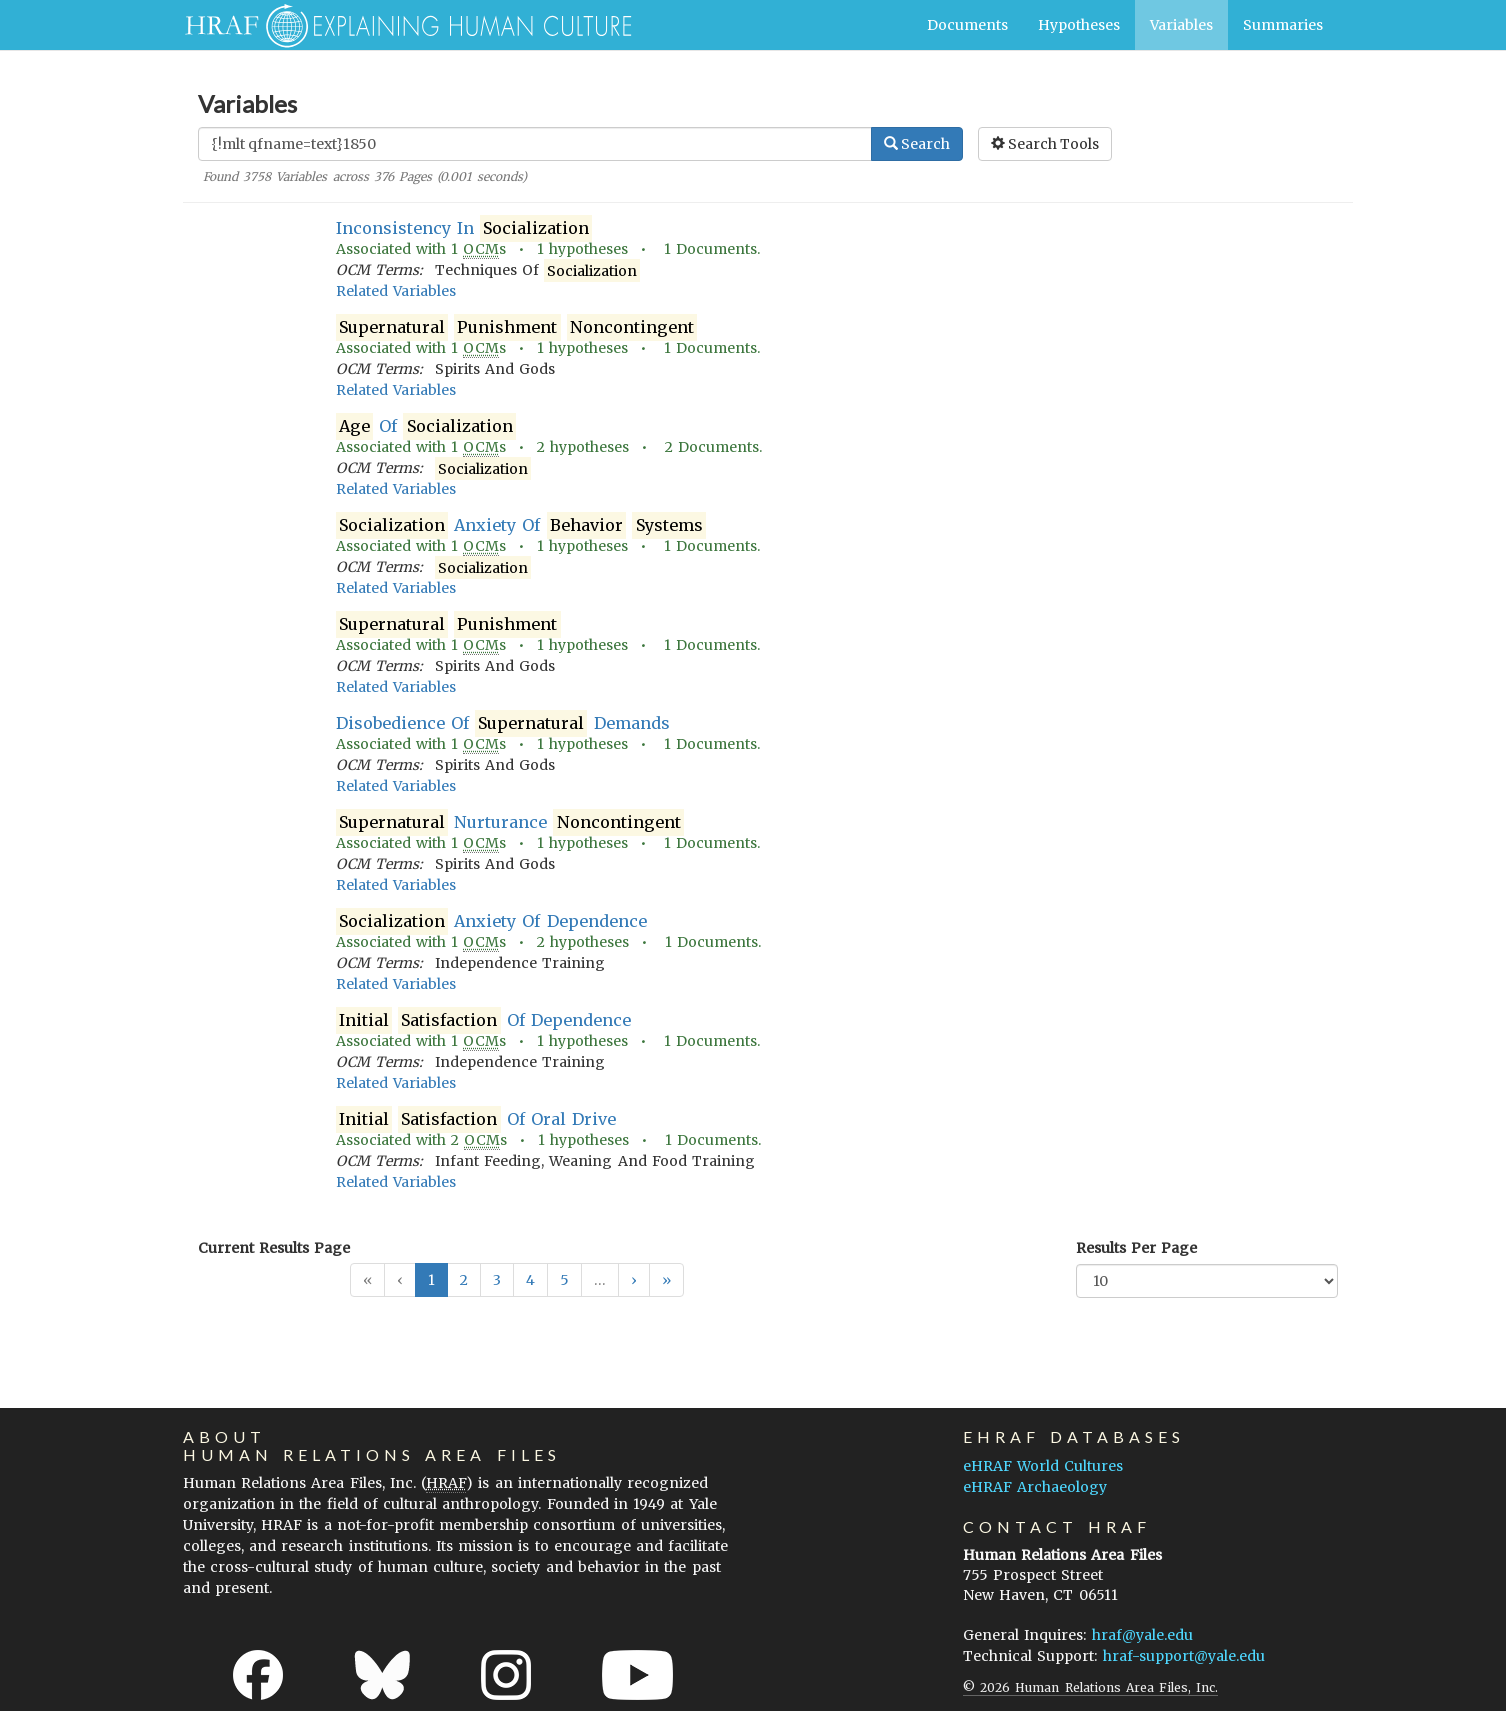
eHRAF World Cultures (1043, 1466)
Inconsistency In (464, 228)
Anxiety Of (521, 525)
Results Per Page (1136, 1248)
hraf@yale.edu (1142, 1635)
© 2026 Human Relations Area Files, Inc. (1090, 1687)
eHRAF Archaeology (1035, 1487)
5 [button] (564, 1280)
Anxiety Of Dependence (491, 921)
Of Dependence (484, 1020)
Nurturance (510, 822)
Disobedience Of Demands (503, 723)
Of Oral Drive (476, 1119)
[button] (634, 1280)
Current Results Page (274, 1248)
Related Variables (396, 291)
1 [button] (431, 1280)
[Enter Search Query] (535, 144)
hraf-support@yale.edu (1184, 1656)
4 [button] (530, 1280)
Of (426, 426)
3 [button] (497, 1280)
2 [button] (464, 1280)
